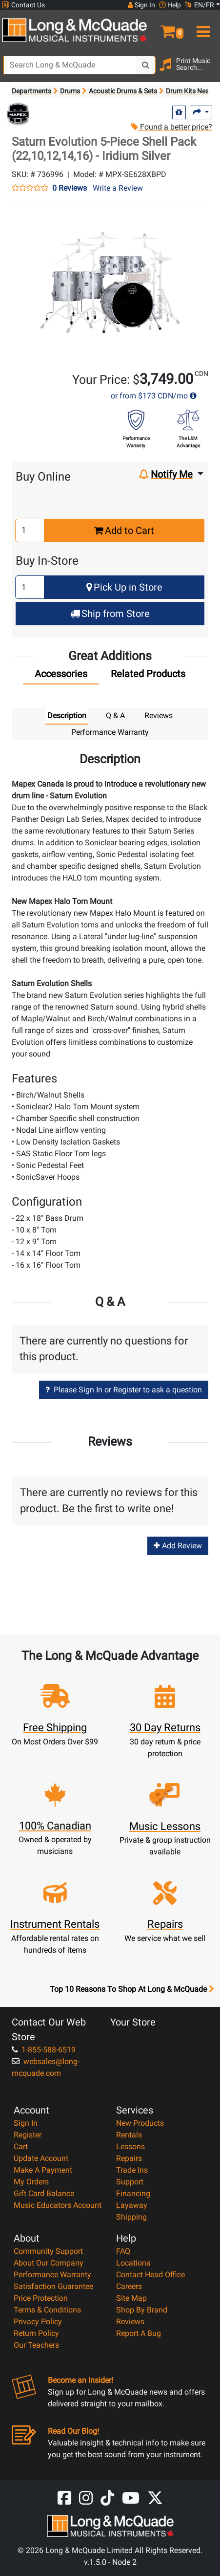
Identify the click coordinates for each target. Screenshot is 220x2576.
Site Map (131, 2298)
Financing (133, 2193)
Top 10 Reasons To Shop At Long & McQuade (131, 1989)
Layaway (131, 2205)
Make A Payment (43, 2170)
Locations (133, 2263)
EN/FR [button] (199, 5)
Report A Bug (138, 2333)
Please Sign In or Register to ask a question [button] (123, 1389)
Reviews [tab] (158, 715)
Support (129, 2181)
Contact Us (23, 5)
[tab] (61, 676)
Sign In (26, 2123)
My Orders (31, 2181)
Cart (21, 2146)
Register (27, 2134)
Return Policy (36, 2333)
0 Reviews (69, 188)
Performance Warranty (52, 2274)
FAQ (123, 2251)
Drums (70, 91)
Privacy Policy (38, 2321)
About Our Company (48, 2263)
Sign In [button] (141, 5)
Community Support (48, 2251)
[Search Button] (146, 65)
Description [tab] (66, 715)
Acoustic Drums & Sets (123, 91)
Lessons (130, 2146)
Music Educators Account (57, 2205)
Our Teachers (36, 2345)
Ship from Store (110, 613)
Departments (31, 91)
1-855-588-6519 (44, 2049)
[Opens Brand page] (18, 114)
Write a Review (118, 188)
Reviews (130, 2321)
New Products (140, 2123)
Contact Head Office (150, 2274)
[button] (165, 27)
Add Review (178, 1545)
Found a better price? (171, 127)
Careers (129, 2286)
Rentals (129, 2134)
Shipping (131, 2217)
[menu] (201, 27)
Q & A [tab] (115, 715)
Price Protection (41, 2298)
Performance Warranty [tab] (110, 732)
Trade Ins (132, 2170)
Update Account (41, 2158)
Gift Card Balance (44, 2193)
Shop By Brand (141, 2309)
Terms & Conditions (47, 2309)
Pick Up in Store (124, 587)
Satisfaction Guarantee (53, 2286)
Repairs (129, 2158)
